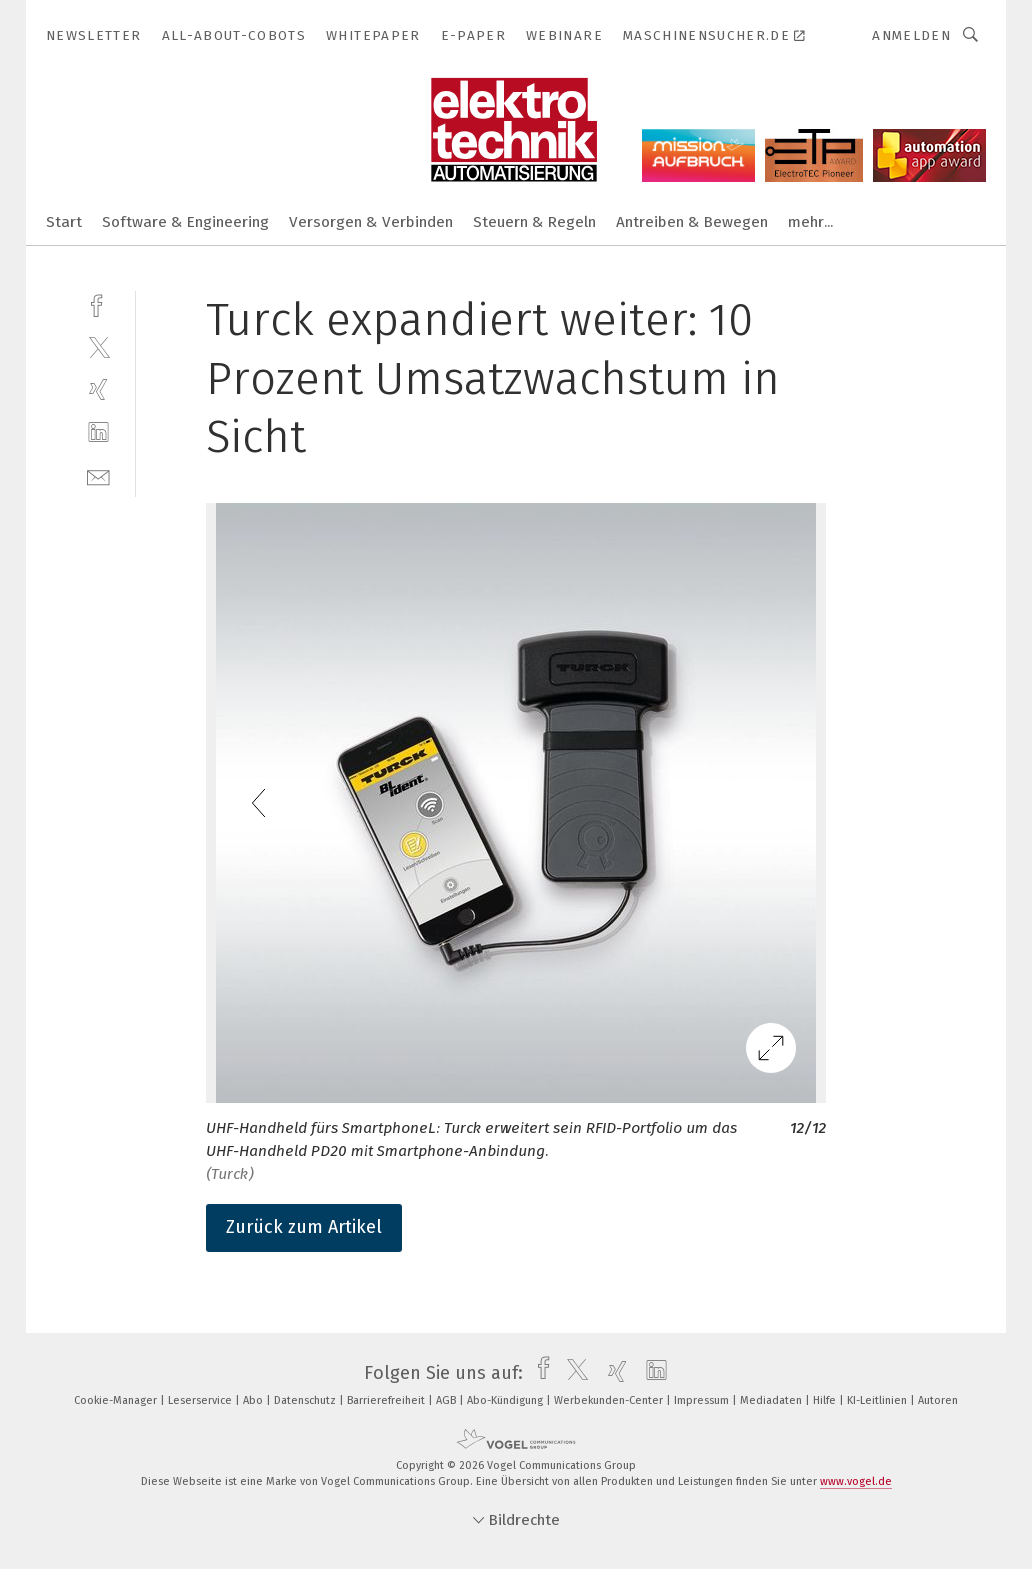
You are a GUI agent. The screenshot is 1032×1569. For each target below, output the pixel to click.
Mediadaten (772, 1400)
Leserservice (201, 1400)
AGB (447, 1400)
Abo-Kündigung (506, 1400)
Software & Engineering (185, 222)
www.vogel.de (856, 1481)
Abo (254, 1400)
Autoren (938, 1400)
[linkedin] (98, 432)
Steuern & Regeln (534, 222)
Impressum (703, 1400)
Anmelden (911, 35)
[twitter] (98, 346)
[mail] (98, 475)
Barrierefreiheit (387, 1400)
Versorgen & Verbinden (371, 222)
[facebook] (98, 303)
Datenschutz (306, 1400)
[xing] (98, 389)
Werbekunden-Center (610, 1400)
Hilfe (826, 1400)
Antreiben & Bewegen (692, 222)
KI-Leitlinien (878, 1400)
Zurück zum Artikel (304, 1227)
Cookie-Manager (117, 1400)
